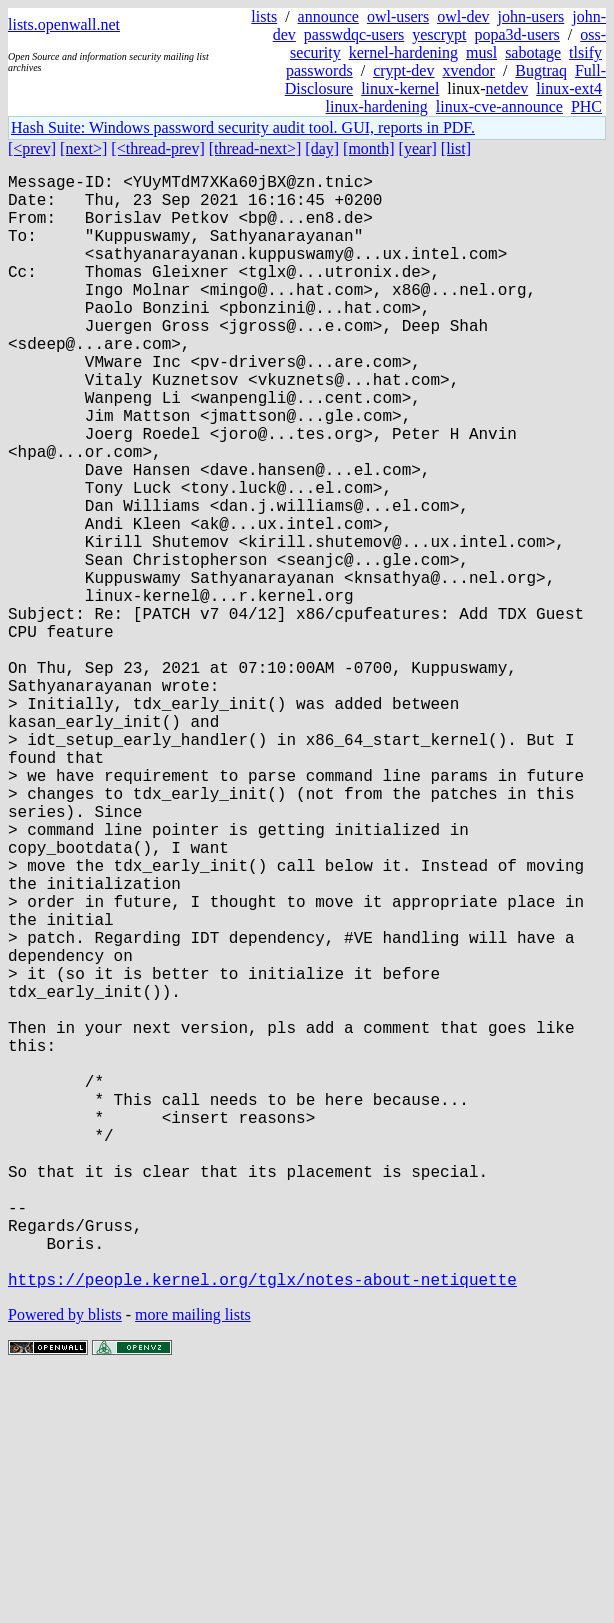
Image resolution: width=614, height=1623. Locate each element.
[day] (322, 148)
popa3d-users (516, 34)
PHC (586, 106)
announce (328, 16)
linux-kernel (400, 88)
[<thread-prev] (157, 148)
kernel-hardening (403, 52)
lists (264, 16)
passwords (319, 70)
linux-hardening (377, 106)
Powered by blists (65, 1562)
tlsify (585, 52)
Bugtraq (541, 70)
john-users (531, 16)
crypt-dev (403, 70)
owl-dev (463, 16)
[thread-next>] (255, 148)
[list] (456, 148)
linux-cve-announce (499, 106)
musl (481, 52)
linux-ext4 (569, 88)
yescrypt (439, 34)
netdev (507, 88)
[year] (418, 148)
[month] (369, 148)
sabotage (533, 52)
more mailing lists (193, 1562)
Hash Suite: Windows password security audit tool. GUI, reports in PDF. (243, 127)
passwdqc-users (354, 34)
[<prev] (32, 148)
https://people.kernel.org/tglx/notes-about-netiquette (262, 1527)
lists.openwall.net (64, 24)
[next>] (83, 148)
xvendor (468, 70)
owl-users (398, 16)
